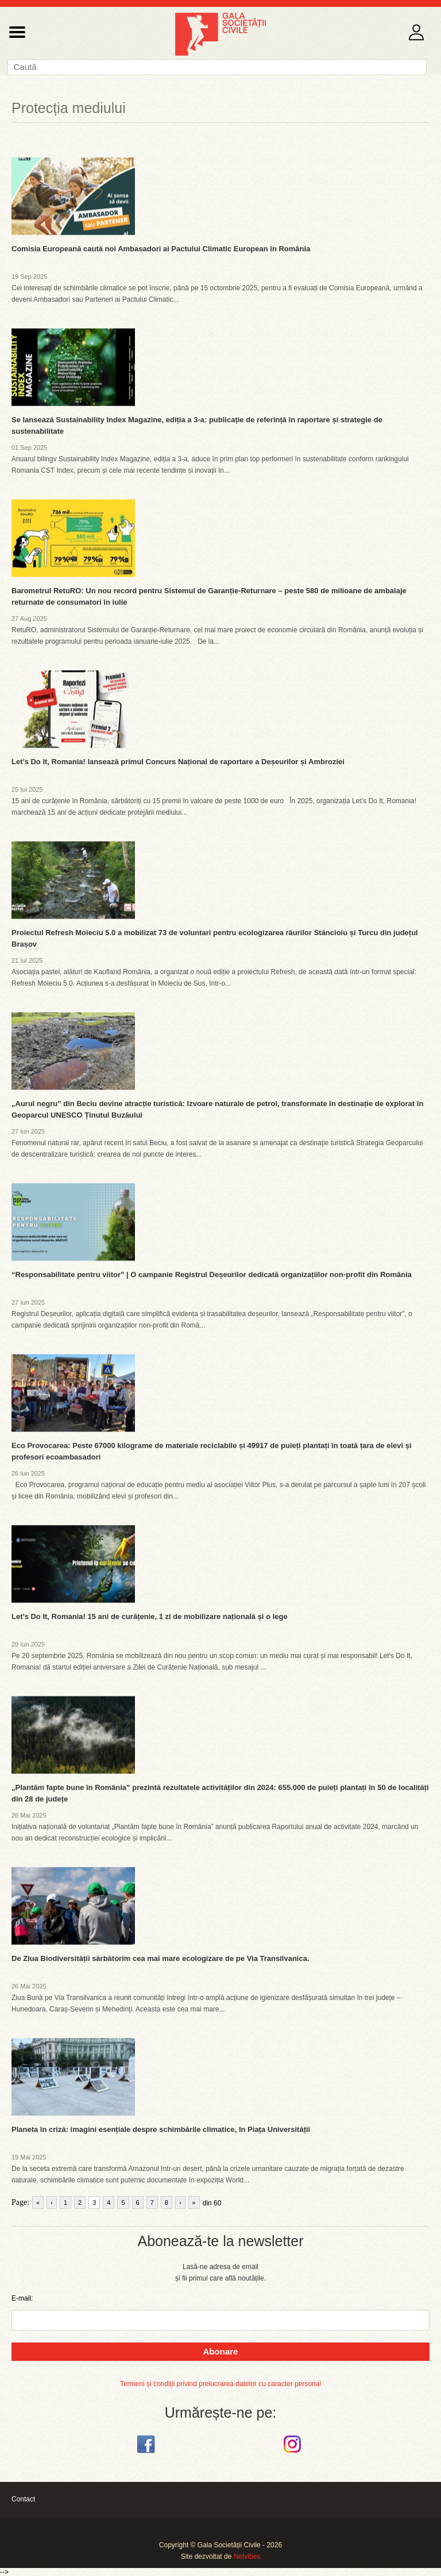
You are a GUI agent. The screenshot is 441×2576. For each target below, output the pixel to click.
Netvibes (247, 2556)
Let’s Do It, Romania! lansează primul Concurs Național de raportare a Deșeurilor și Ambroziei (178, 761)
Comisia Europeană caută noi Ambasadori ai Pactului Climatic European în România (160, 248)
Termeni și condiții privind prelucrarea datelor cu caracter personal (220, 2384)
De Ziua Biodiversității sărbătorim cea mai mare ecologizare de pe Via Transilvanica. (160, 1958)
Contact (23, 2499)
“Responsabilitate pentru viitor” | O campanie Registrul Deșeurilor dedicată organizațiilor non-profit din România (211, 1274)
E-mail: (22, 2298)
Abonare (220, 2351)
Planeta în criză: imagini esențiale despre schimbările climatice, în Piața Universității (160, 2129)
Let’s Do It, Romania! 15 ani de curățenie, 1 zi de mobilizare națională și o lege (149, 1616)
